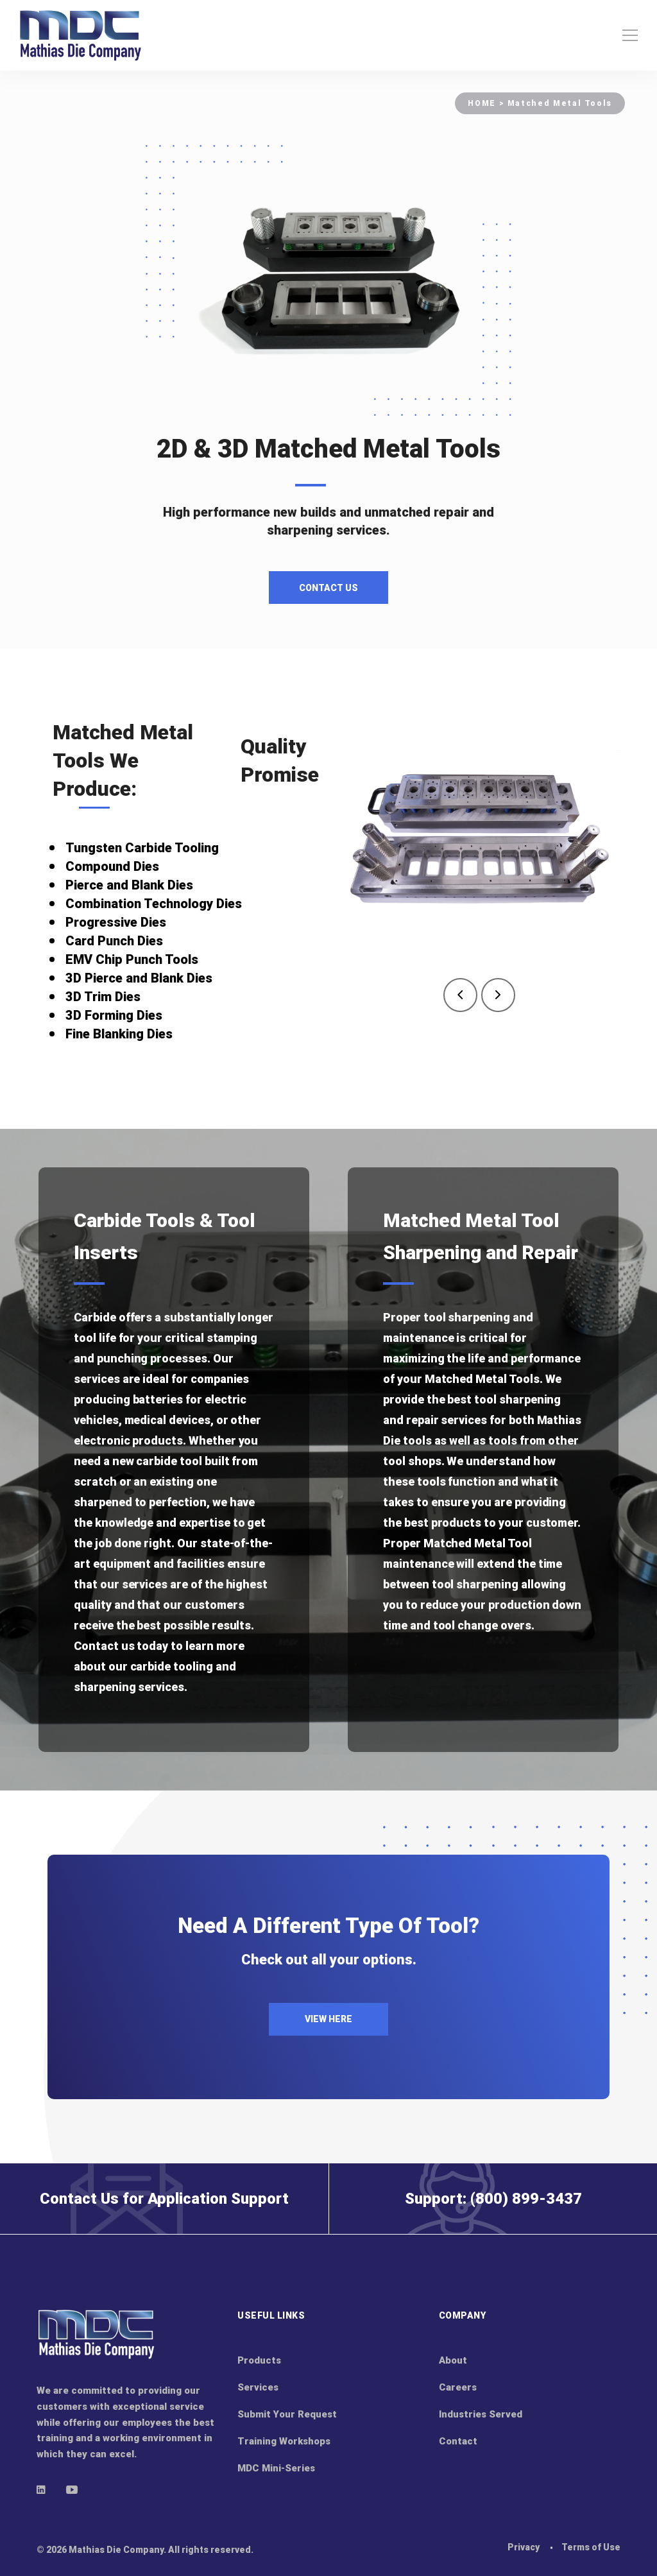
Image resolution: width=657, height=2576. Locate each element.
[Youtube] (72, 2489)
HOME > (487, 103)
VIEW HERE (328, 2019)
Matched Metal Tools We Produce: (123, 760)
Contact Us (328, 588)
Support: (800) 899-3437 (493, 2198)
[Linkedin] (41, 2489)
